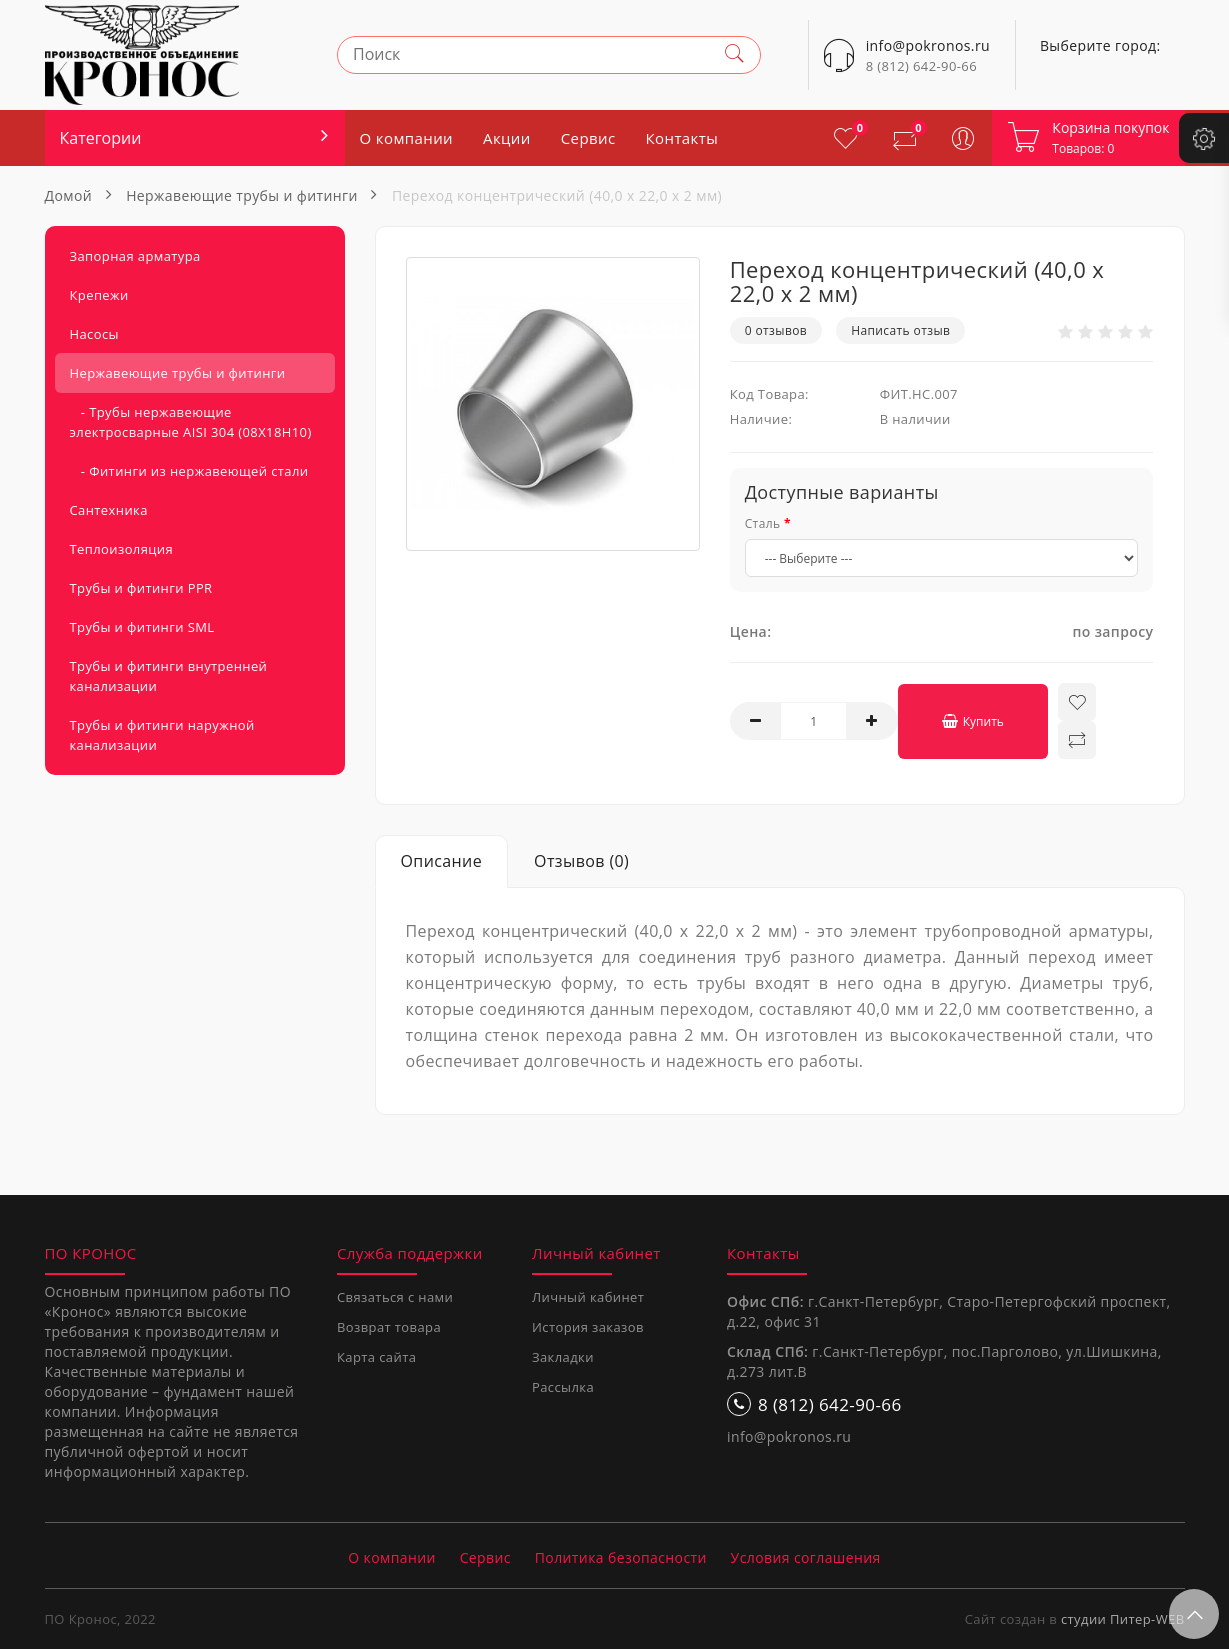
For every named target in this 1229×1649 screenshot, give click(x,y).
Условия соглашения (806, 1557)
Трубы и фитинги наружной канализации (162, 735)
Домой (69, 195)
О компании (407, 138)
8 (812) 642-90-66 (921, 66)
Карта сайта (376, 1357)
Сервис (588, 138)
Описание (442, 861)
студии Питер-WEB (1123, 1619)
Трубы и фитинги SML (142, 627)
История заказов (588, 1327)
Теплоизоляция (122, 549)
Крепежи (99, 295)
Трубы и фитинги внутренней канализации (169, 676)
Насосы (94, 334)
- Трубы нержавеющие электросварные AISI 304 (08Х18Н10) (191, 422)
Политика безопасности (621, 1557)
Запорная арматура (135, 256)
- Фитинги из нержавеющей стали (189, 471)
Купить (972, 721)
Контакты (682, 138)
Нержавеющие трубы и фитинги (242, 195)
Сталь (763, 523)
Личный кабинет (588, 1297)
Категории (101, 138)
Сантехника (109, 510)
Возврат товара (389, 1327)
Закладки (563, 1357)
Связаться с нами (395, 1297)
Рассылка (563, 1387)
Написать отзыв (900, 330)
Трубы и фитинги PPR (141, 588)
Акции (507, 138)
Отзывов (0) (581, 861)
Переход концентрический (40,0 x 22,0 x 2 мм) (557, 195)
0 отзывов (776, 330)
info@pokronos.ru (789, 1436)
